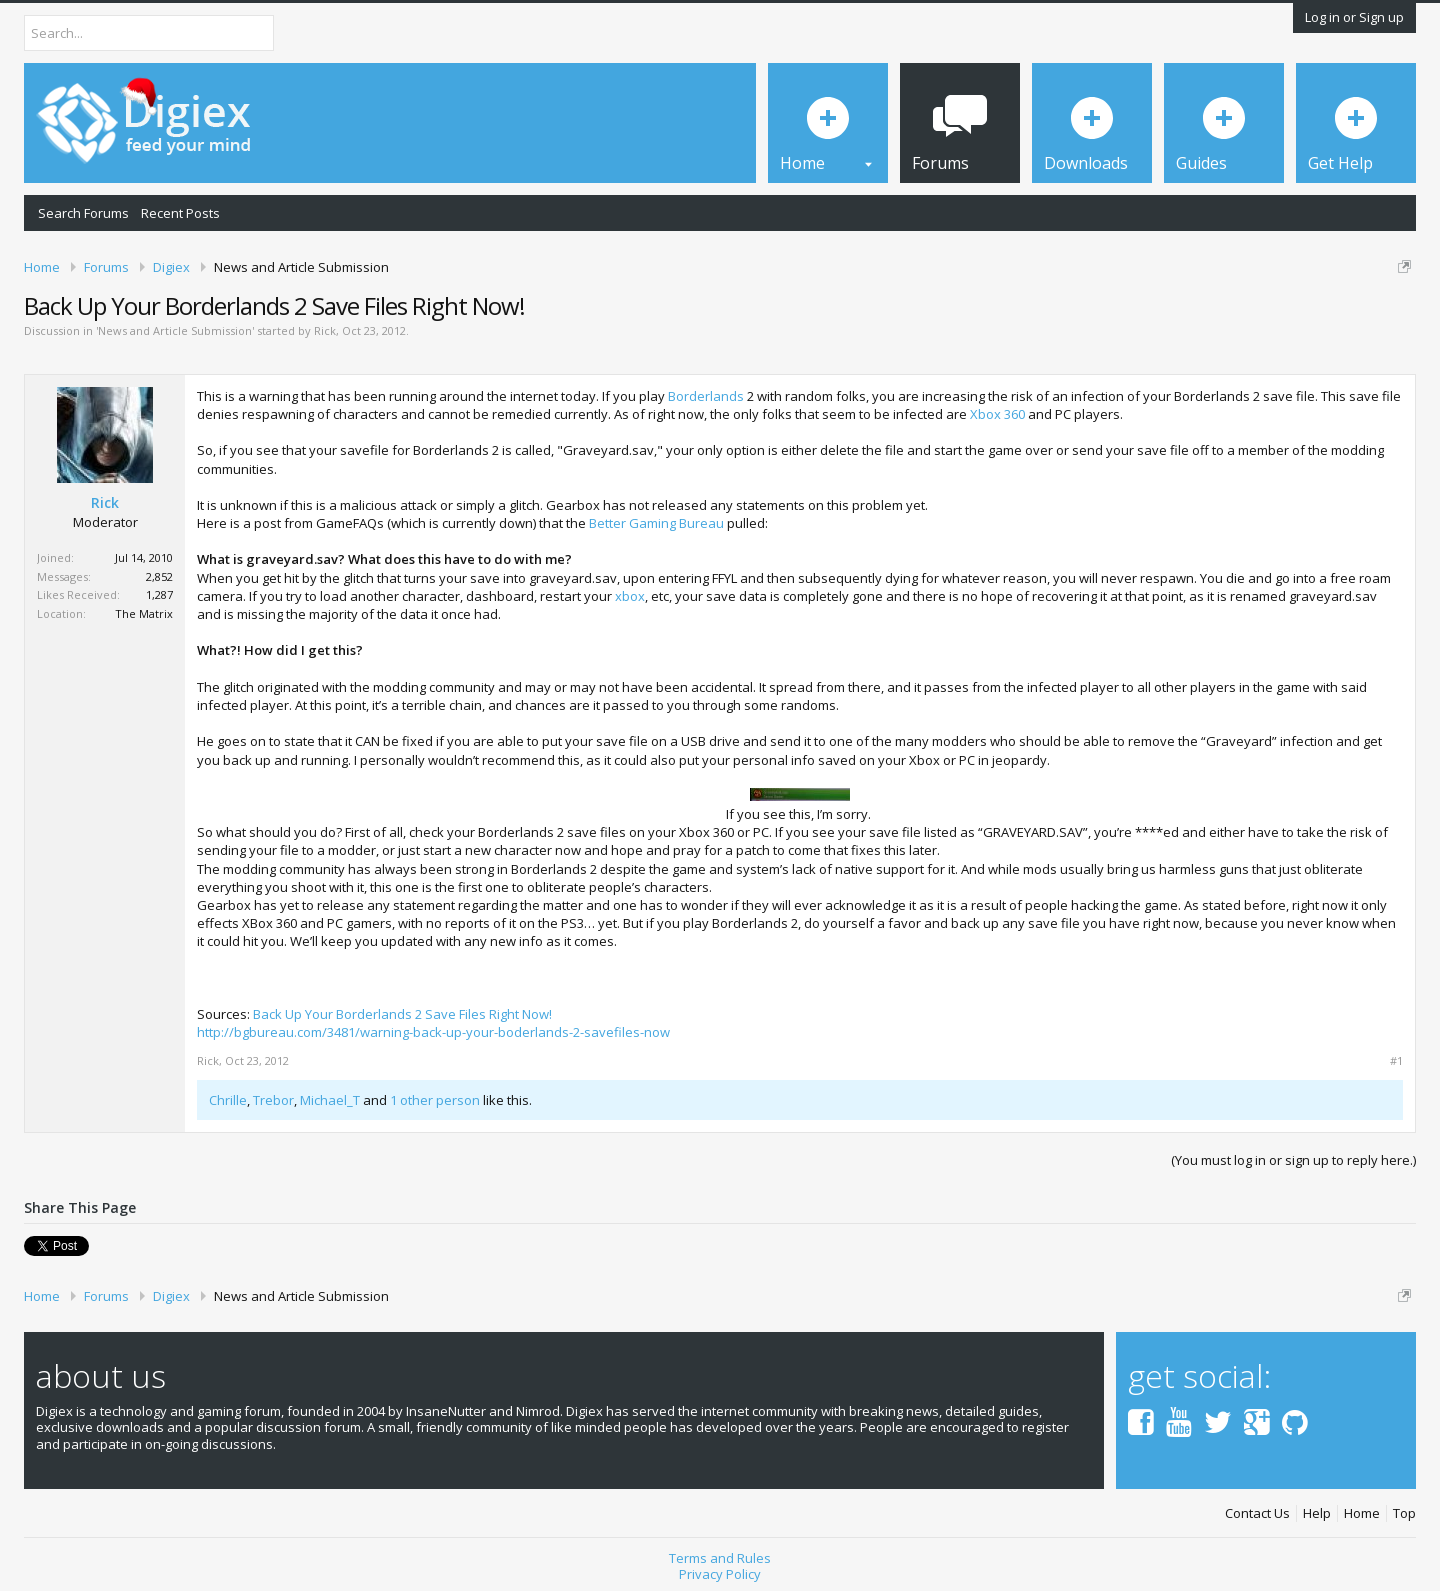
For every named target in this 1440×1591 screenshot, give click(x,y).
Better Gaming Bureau (656, 523)
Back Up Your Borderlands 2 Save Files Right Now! (402, 1014)
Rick (325, 330)
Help (1317, 1513)
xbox (630, 596)
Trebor (273, 1100)
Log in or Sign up (1354, 17)
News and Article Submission (175, 330)
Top (1404, 1513)
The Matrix (144, 613)
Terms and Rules (720, 1558)
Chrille (228, 1100)
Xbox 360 (997, 414)
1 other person (435, 1100)
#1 (1396, 1061)
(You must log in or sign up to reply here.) (1293, 1160)
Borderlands (706, 396)
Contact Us (1257, 1513)
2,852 (159, 576)
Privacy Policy (720, 1574)
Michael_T (330, 1100)
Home (1362, 1513)
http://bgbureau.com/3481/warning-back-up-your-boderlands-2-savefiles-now (433, 1032)
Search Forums (83, 213)
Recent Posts (180, 213)
